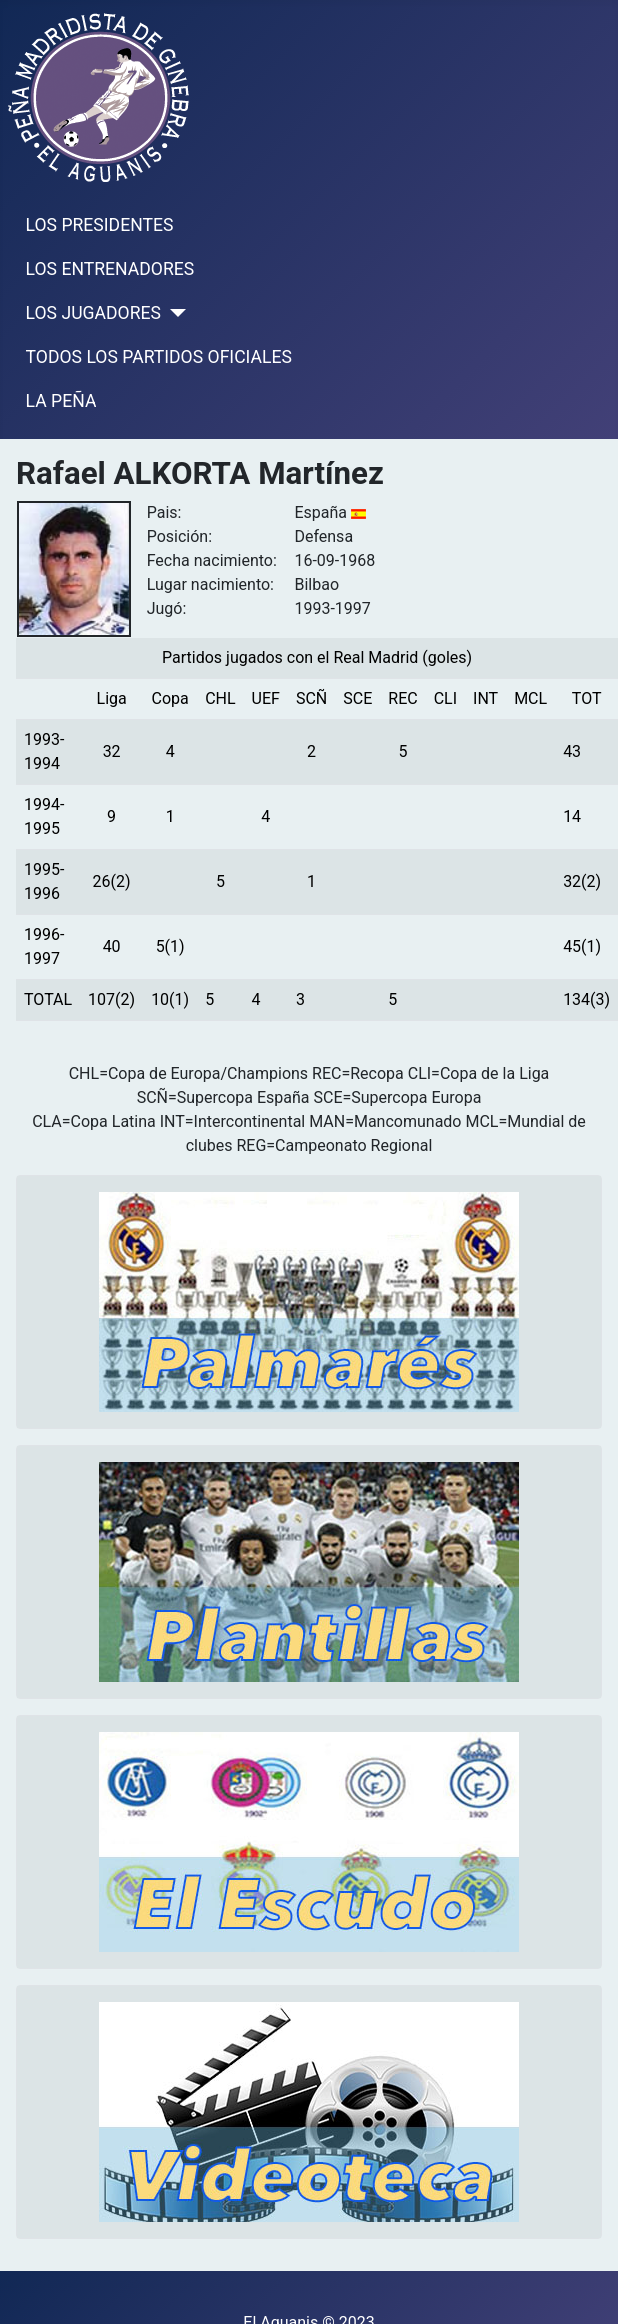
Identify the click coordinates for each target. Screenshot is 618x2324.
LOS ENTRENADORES (110, 269)
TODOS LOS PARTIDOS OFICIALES (159, 357)
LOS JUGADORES (93, 313)
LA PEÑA (61, 401)
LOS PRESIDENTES (100, 225)
